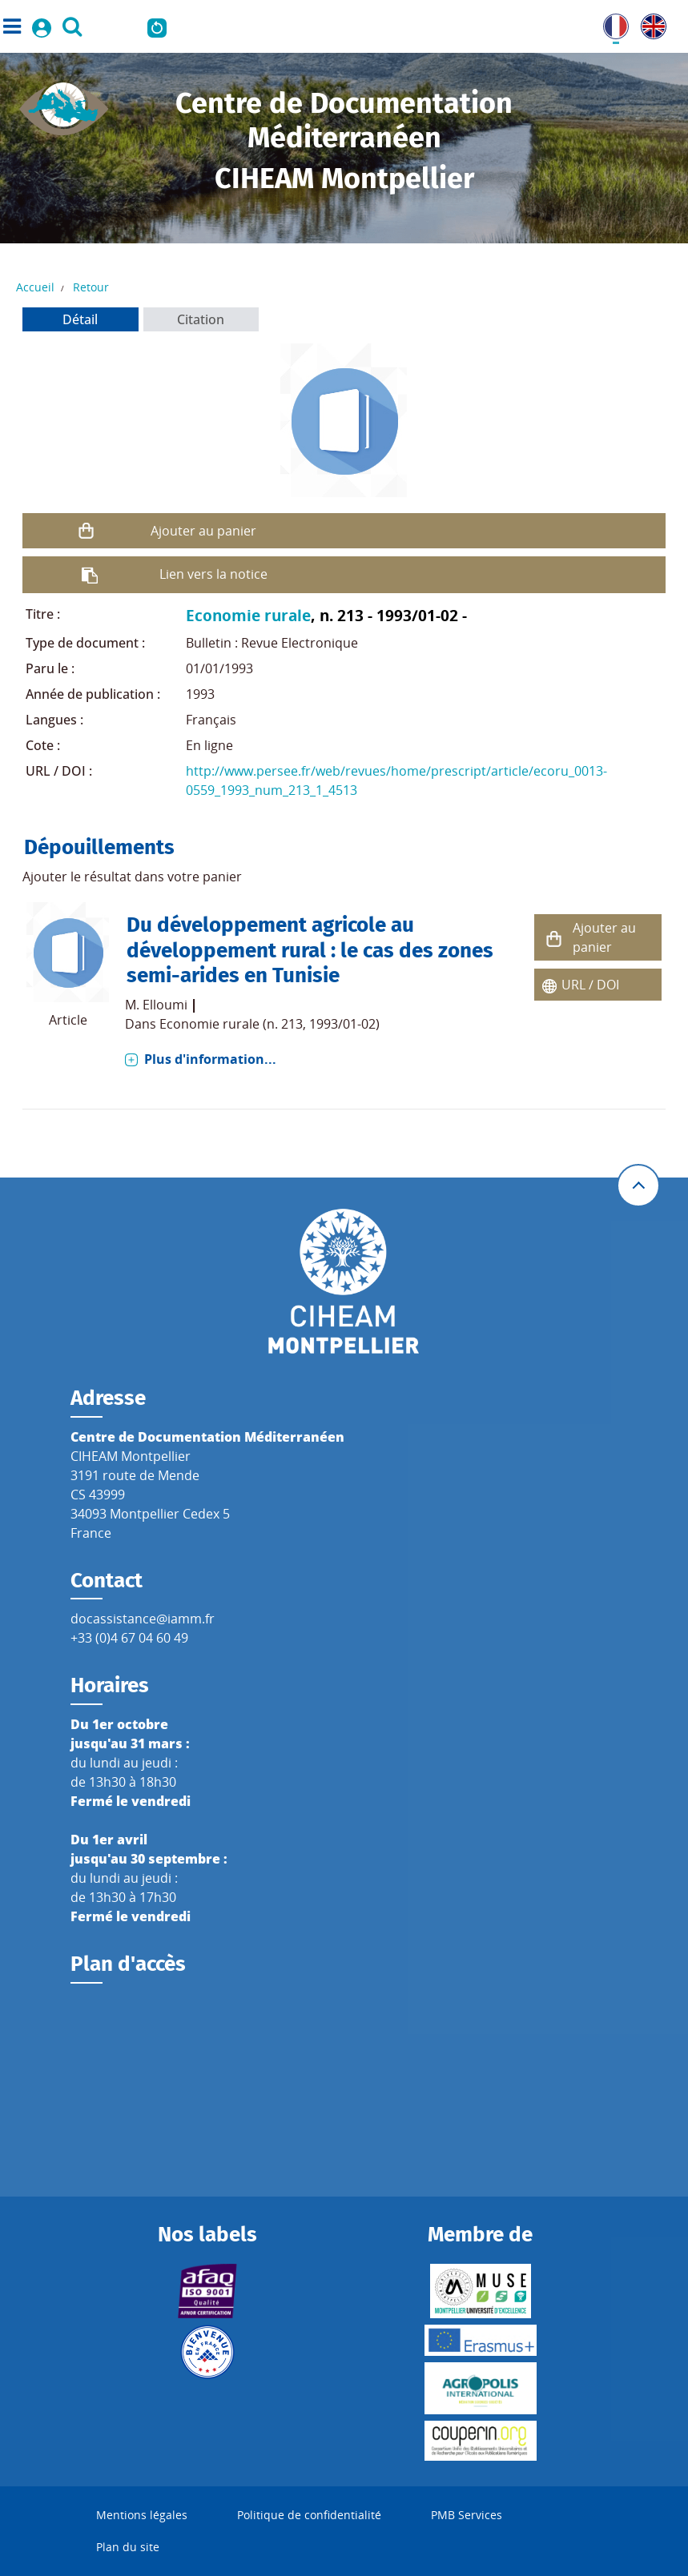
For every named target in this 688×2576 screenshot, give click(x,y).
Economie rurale (248, 615)
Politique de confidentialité (309, 2514)
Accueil (35, 287)
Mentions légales (141, 2514)
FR (610, 23)
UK (649, 23)
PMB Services (466, 2514)
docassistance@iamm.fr (142, 1618)
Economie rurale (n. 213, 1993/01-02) (269, 1024)
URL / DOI (590, 984)
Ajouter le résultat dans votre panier (132, 876)
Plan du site (127, 2546)
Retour (91, 287)
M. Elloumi (156, 1004)
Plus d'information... (210, 1059)
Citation (200, 319)
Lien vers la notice (213, 574)
